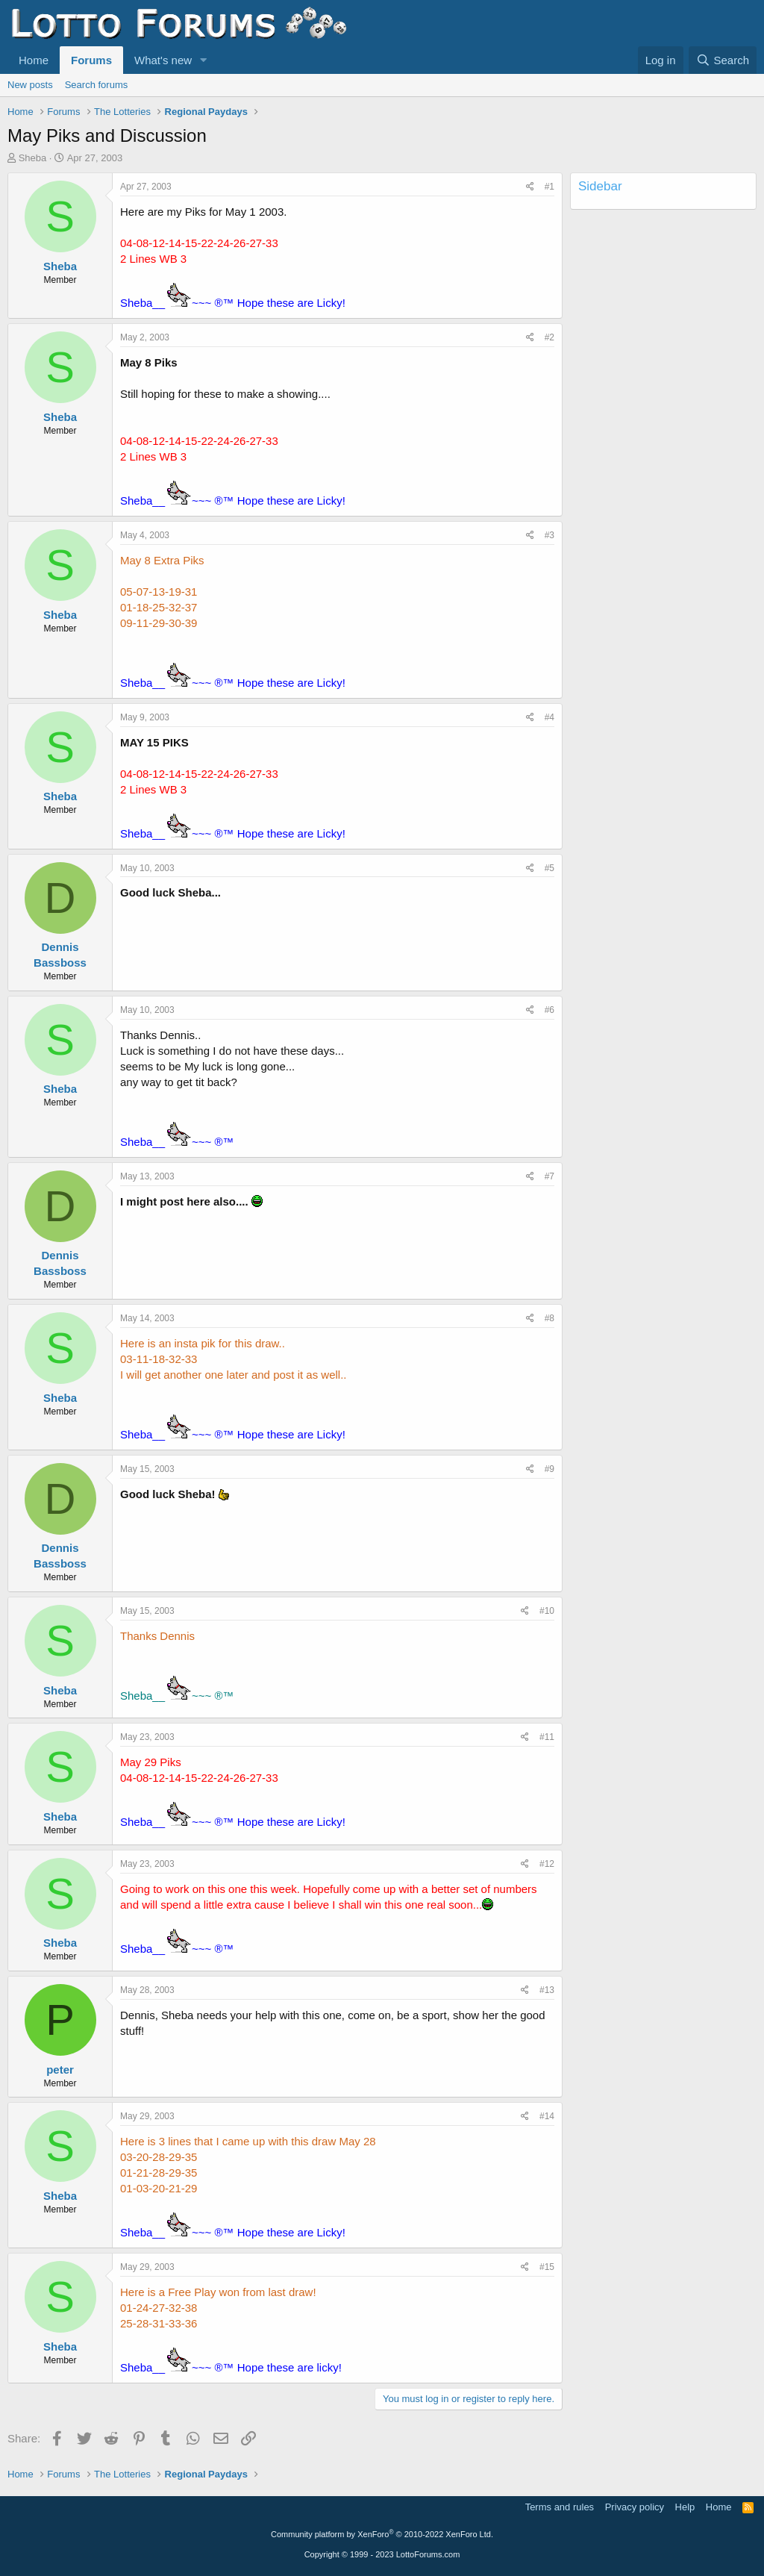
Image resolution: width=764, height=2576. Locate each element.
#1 (549, 186)
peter (60, 2069)
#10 (546, 1611)
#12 (546, 1864)
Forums (91, 60)
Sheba (33, 157)
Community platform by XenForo (382, 2534)
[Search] (723, 60)
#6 (549, 1010)
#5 (549, 868)
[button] (203, 60)
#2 (549, 337)
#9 (549, 1469)
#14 (546, 2116)
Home (33, 60)
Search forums (96, 84)
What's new (163, 60)
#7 (549, 1176)
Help (685, 2507)
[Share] (530, 187)
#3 (549, 535)
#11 (546, 1737)
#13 (546, 1990)
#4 (549, 717)
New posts (30, 84)
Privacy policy (634, 2507)
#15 (546, 2267)
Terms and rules (559, 2507)
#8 (549, 1318)
